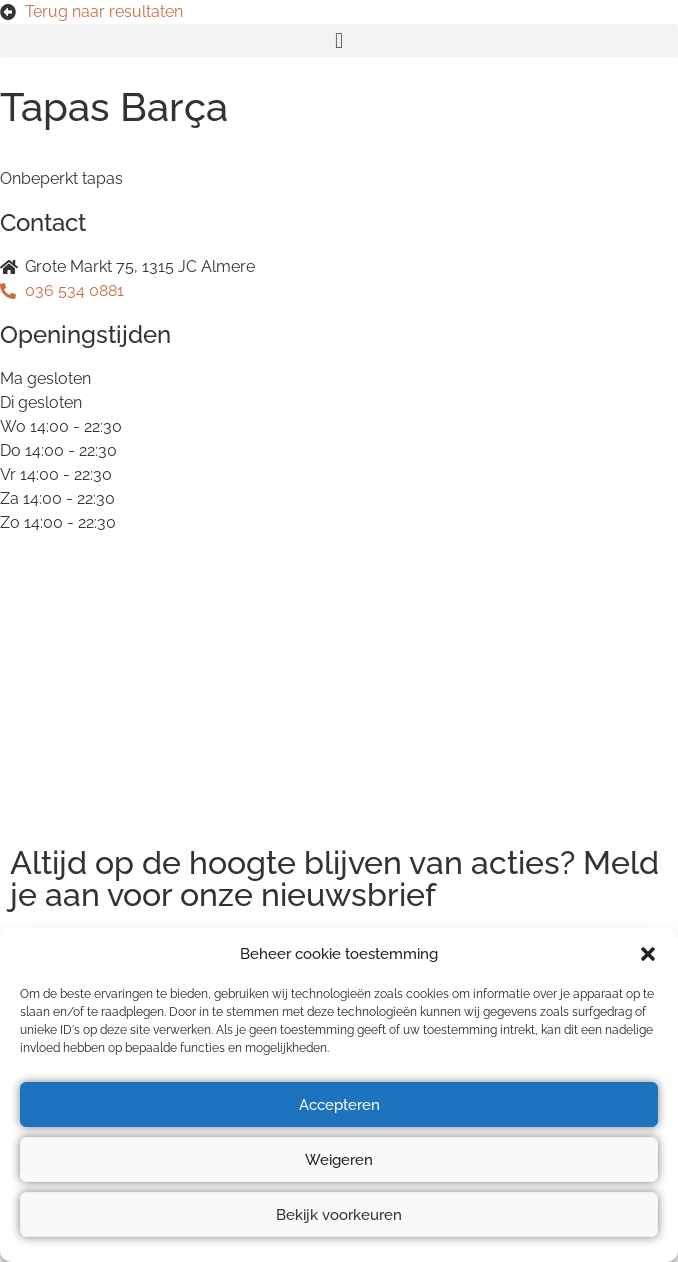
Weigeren (339, 1160)
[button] (648, 954)
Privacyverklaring (74, 651)
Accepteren (339, 1105)
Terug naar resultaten (104, 11)
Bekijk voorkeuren (339, 1215)
